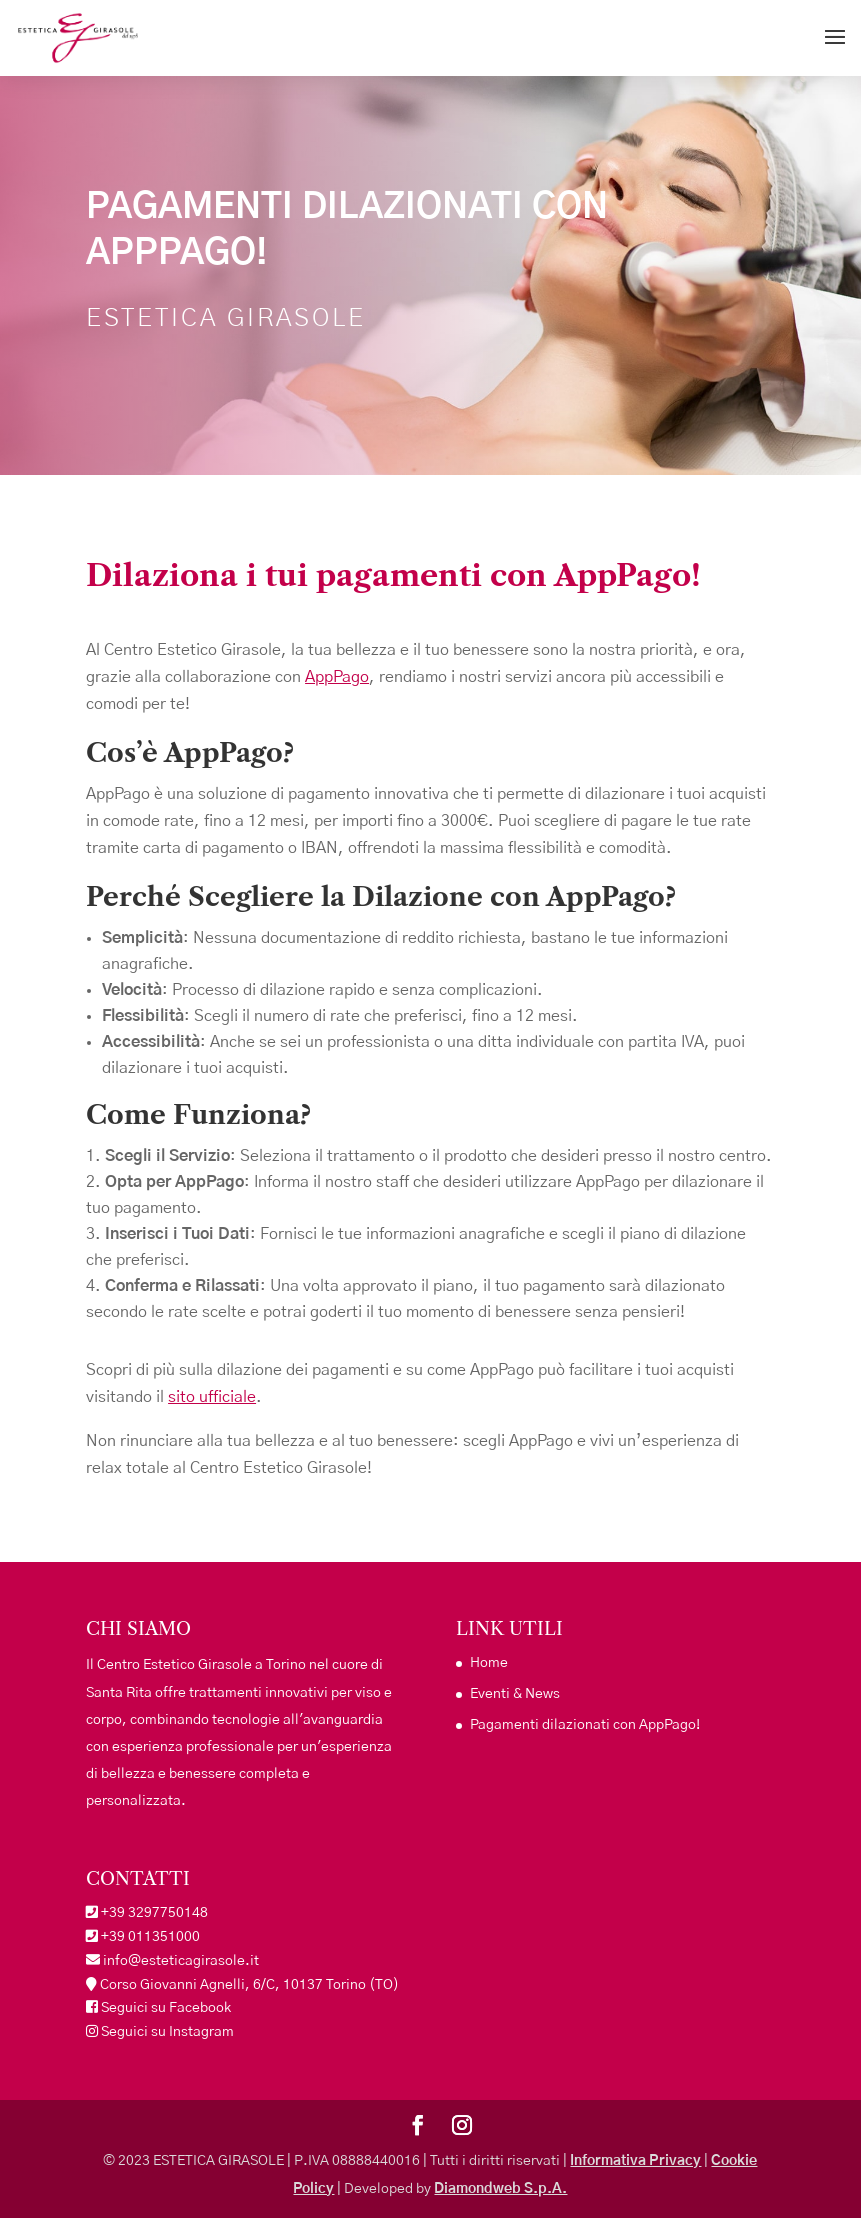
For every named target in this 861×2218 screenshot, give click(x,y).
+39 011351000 (150, 1937)
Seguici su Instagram (166, 2032)
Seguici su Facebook (164, 2008)
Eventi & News (515, 1694)
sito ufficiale (212, 1397)
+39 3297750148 (154, 1913)
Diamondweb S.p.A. (500, 2189)
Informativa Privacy (635, 2161)
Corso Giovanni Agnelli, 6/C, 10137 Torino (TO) (249, 1985)
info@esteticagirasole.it (179, 1961)
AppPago (337, 677)
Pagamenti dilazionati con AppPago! (585, 1725)
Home (489, 1663)
